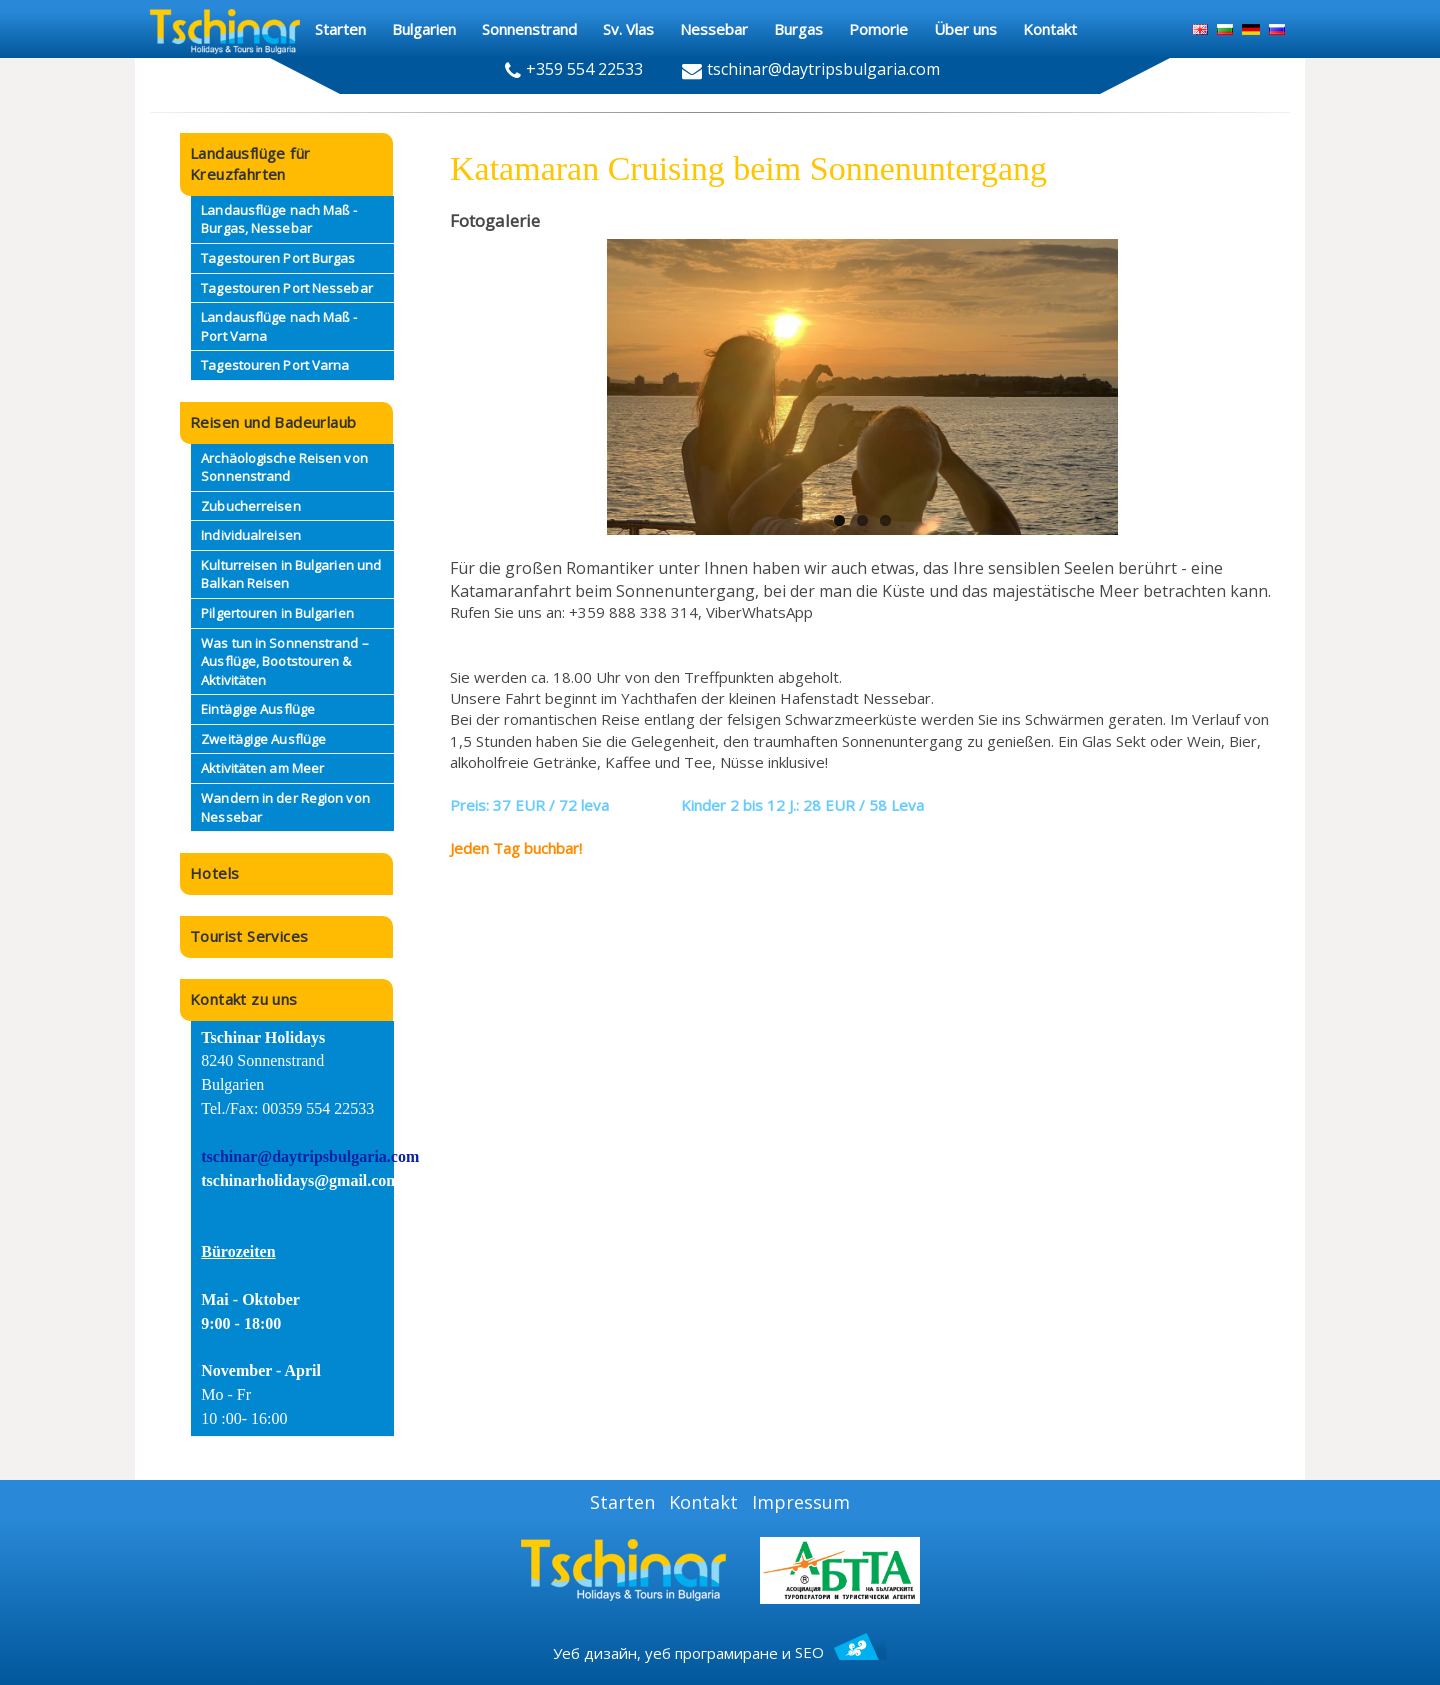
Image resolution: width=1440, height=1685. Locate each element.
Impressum (801, 1502)
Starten (622, 1502)
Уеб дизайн (595, 1652)
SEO (841, 1652)
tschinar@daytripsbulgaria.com (310, 1156)
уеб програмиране (711, 1652)
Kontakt (703, 1502)
